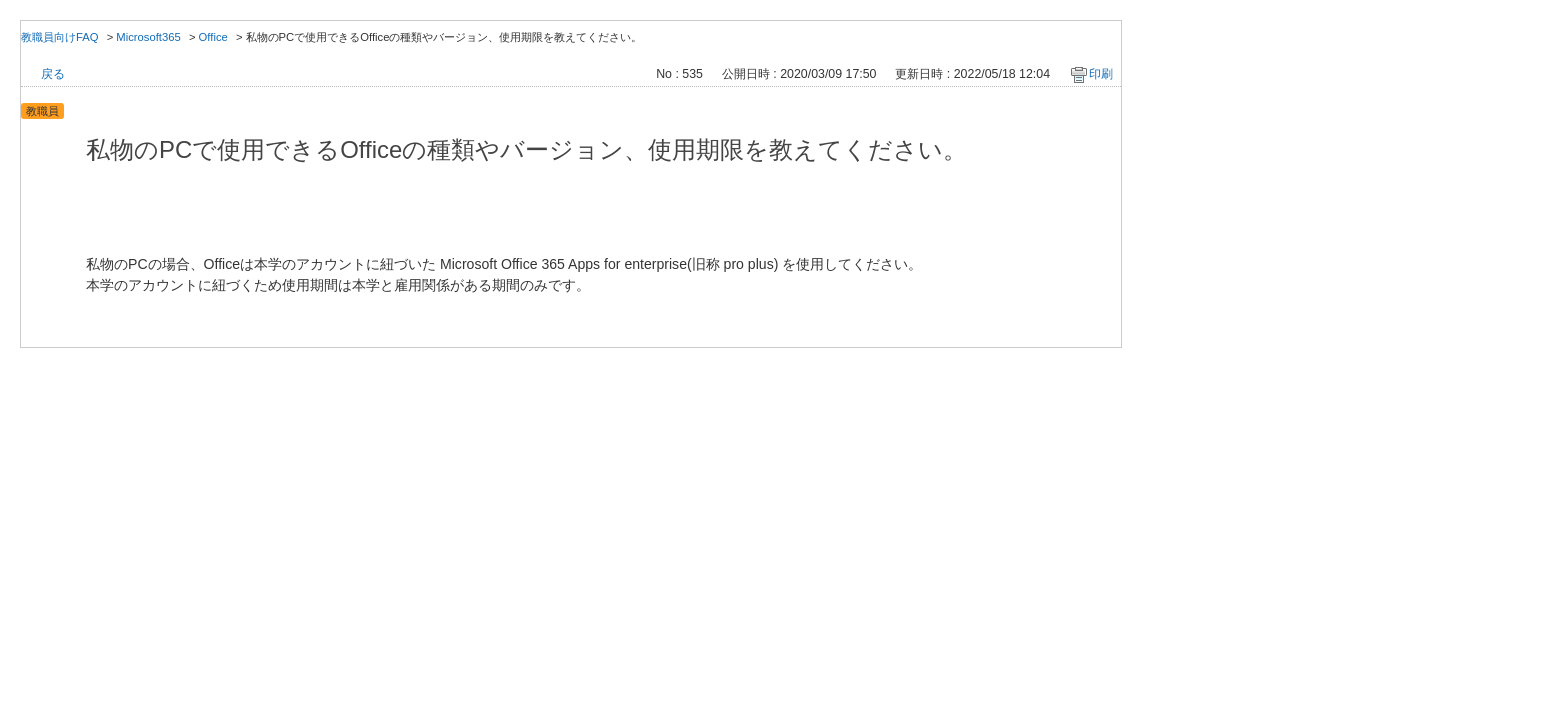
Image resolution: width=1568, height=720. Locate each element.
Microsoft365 (148, 37)
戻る (53, 74)
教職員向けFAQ (60, 37)
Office (213, 37)
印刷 (1101, 74)
